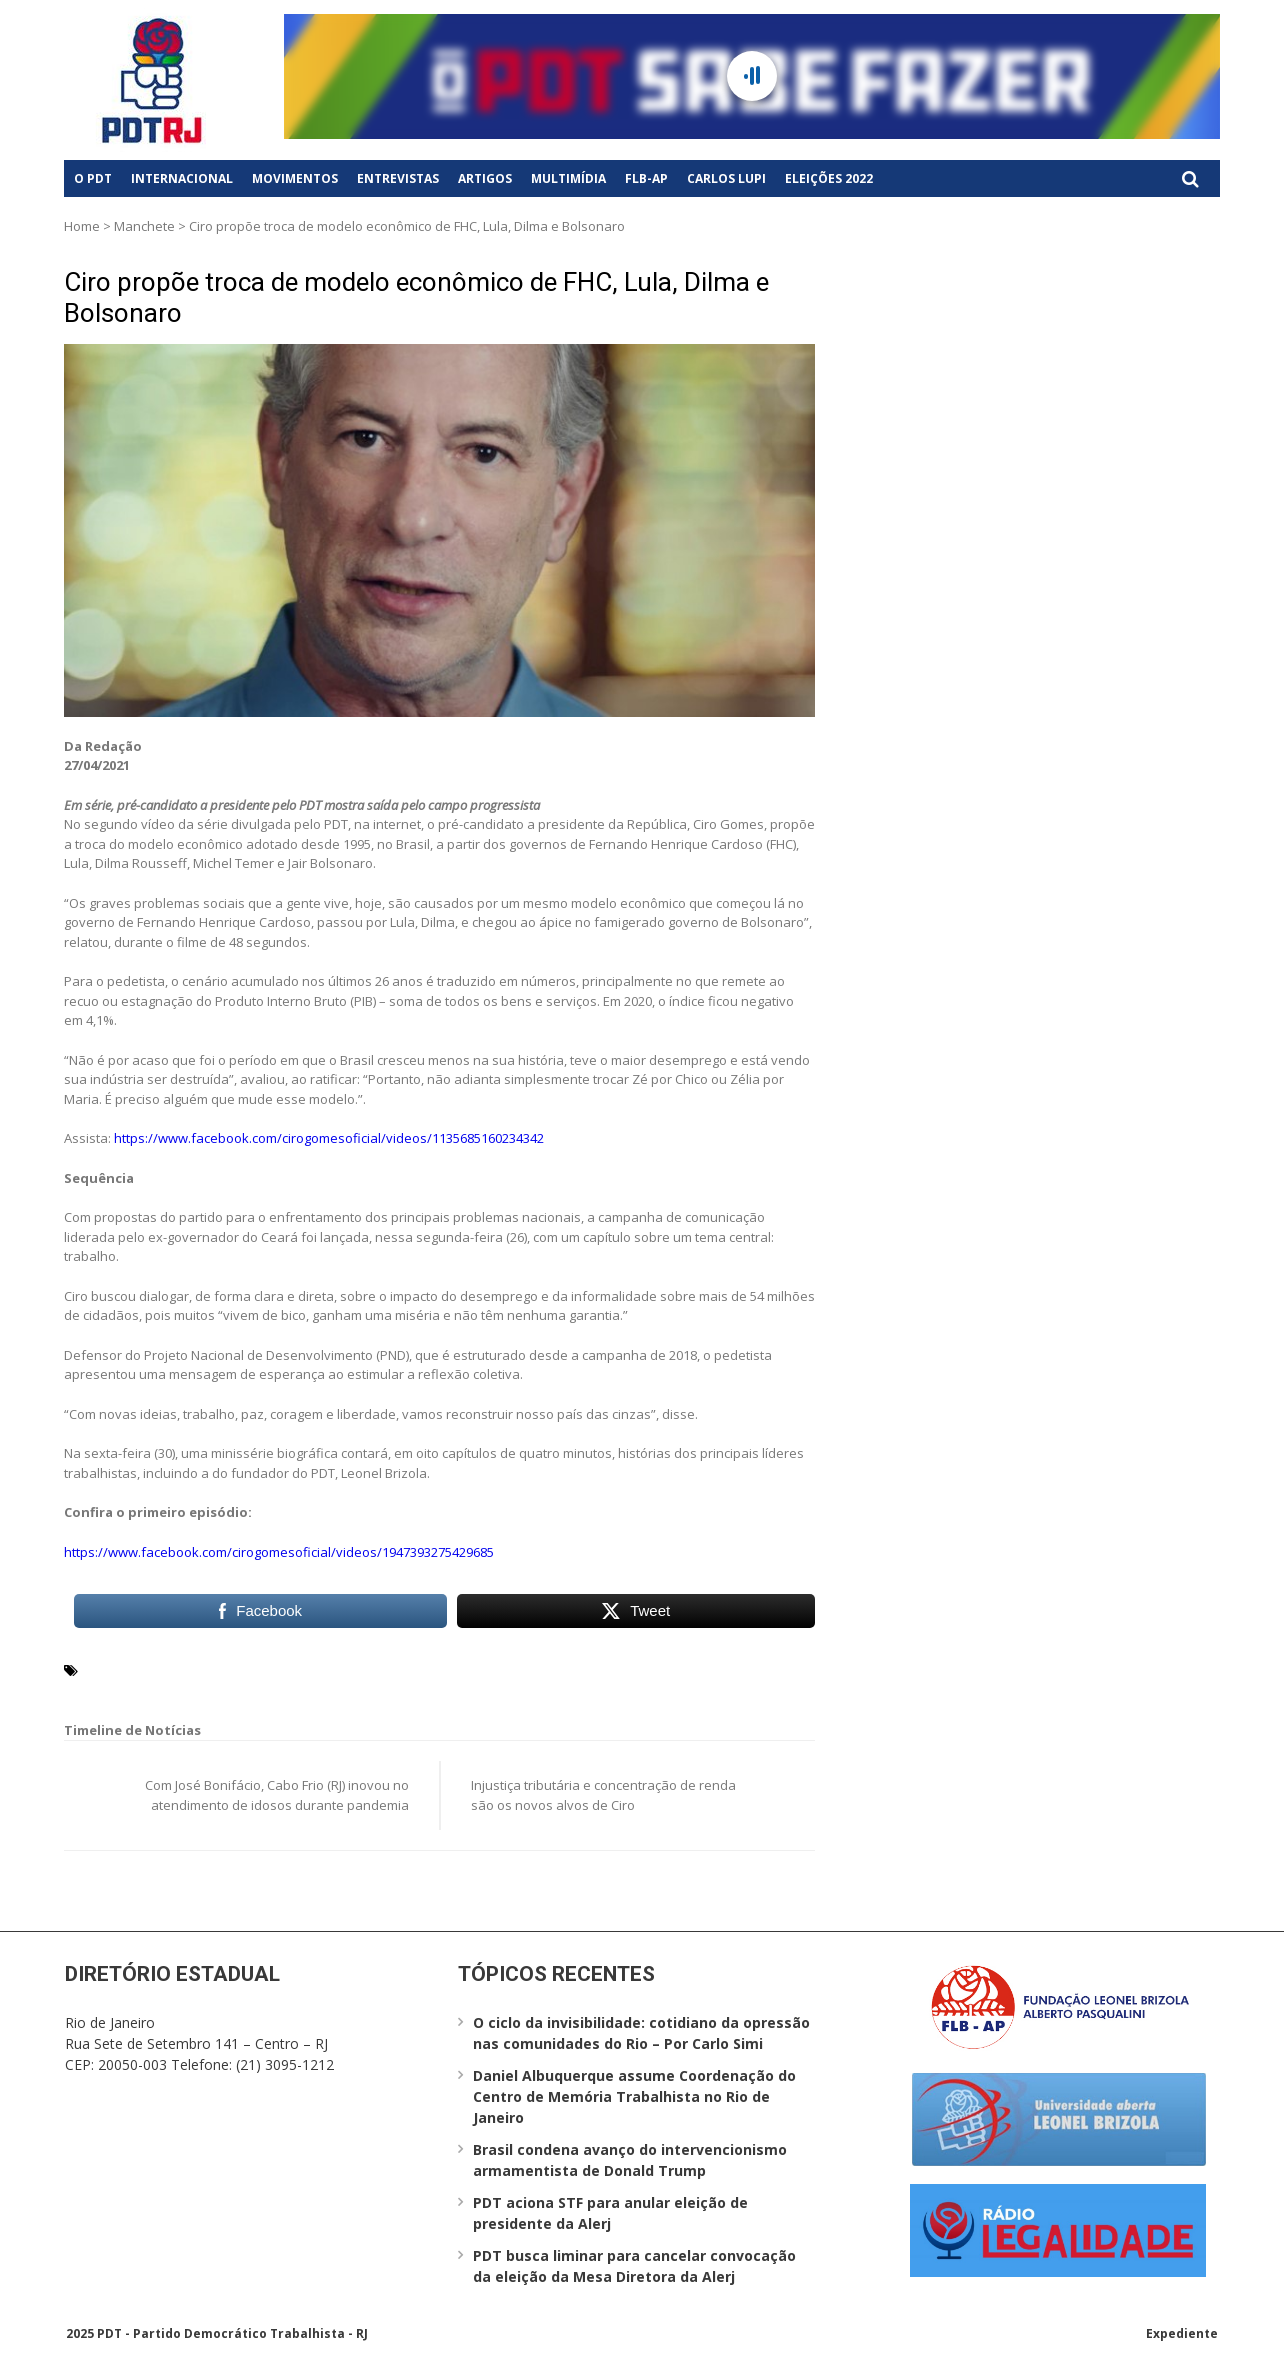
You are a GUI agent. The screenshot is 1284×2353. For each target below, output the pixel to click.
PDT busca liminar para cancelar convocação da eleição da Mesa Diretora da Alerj (634, 2266)
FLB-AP (646, 178)
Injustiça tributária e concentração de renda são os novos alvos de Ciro (603, 1795)
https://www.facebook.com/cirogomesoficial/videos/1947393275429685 (279, 1552)
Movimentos (295, 178)
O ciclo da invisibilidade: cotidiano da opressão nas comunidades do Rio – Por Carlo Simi (641, 2033)
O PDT (93, 178)
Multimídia (568, 178)
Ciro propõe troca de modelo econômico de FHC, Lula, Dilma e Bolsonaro (416, 297)
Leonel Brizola (213, 1669)
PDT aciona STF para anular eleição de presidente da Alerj (610, 2213)
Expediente (1182, 2333)
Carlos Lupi (726, 178)
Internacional (182, 178)
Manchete (144, 226)
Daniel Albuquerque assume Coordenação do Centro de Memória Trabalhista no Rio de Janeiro (634, 2096)
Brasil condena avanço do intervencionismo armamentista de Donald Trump (630, 2160)
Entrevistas (398, 178)
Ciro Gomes (122, 1669)
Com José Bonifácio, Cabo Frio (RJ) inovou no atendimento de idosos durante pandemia (277, 1795)
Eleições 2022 (829, 178)
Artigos (485, 178)
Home (82, 226)
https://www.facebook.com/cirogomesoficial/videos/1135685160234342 (329, 1138)
